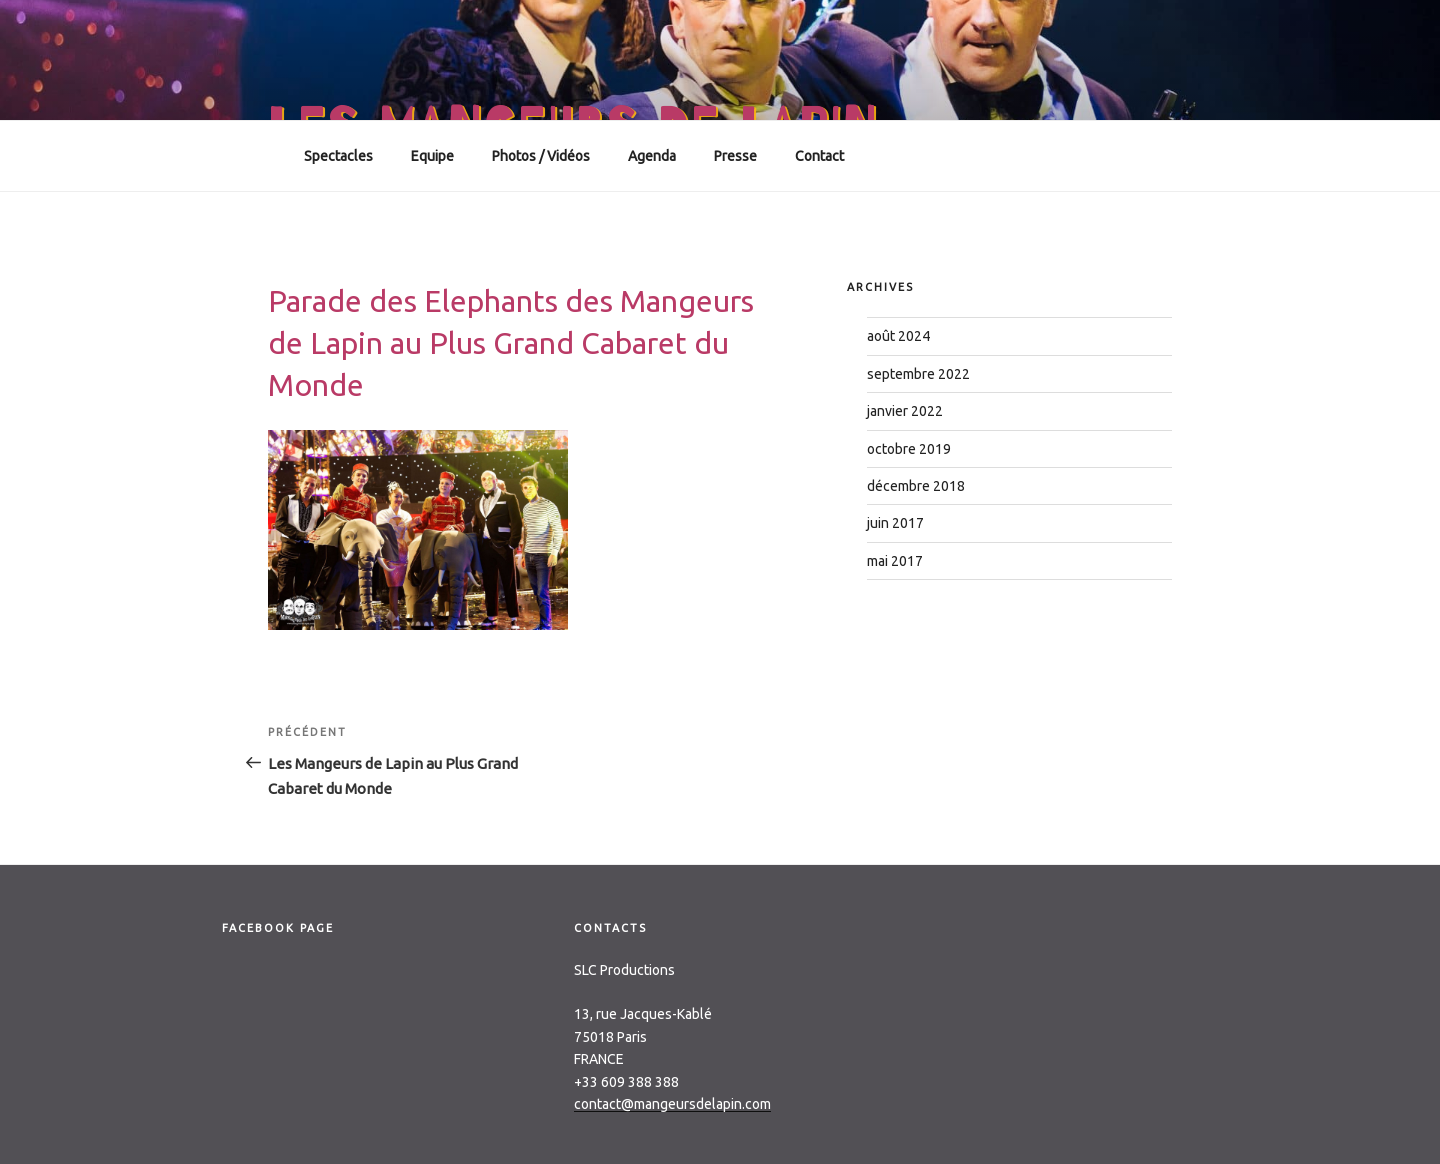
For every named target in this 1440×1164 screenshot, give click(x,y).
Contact (819, 156)
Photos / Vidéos (541, 156)
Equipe (432, 156)
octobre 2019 (909, 449)
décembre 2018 (916, 486)
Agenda (652, 156)
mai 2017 (895, 561)
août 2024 (898, 336)
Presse (735, 156)
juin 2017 (895, 523)
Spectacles (338, 156)
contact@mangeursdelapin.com (672, 1104)
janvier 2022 (905, 411)
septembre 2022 (918, 374)
